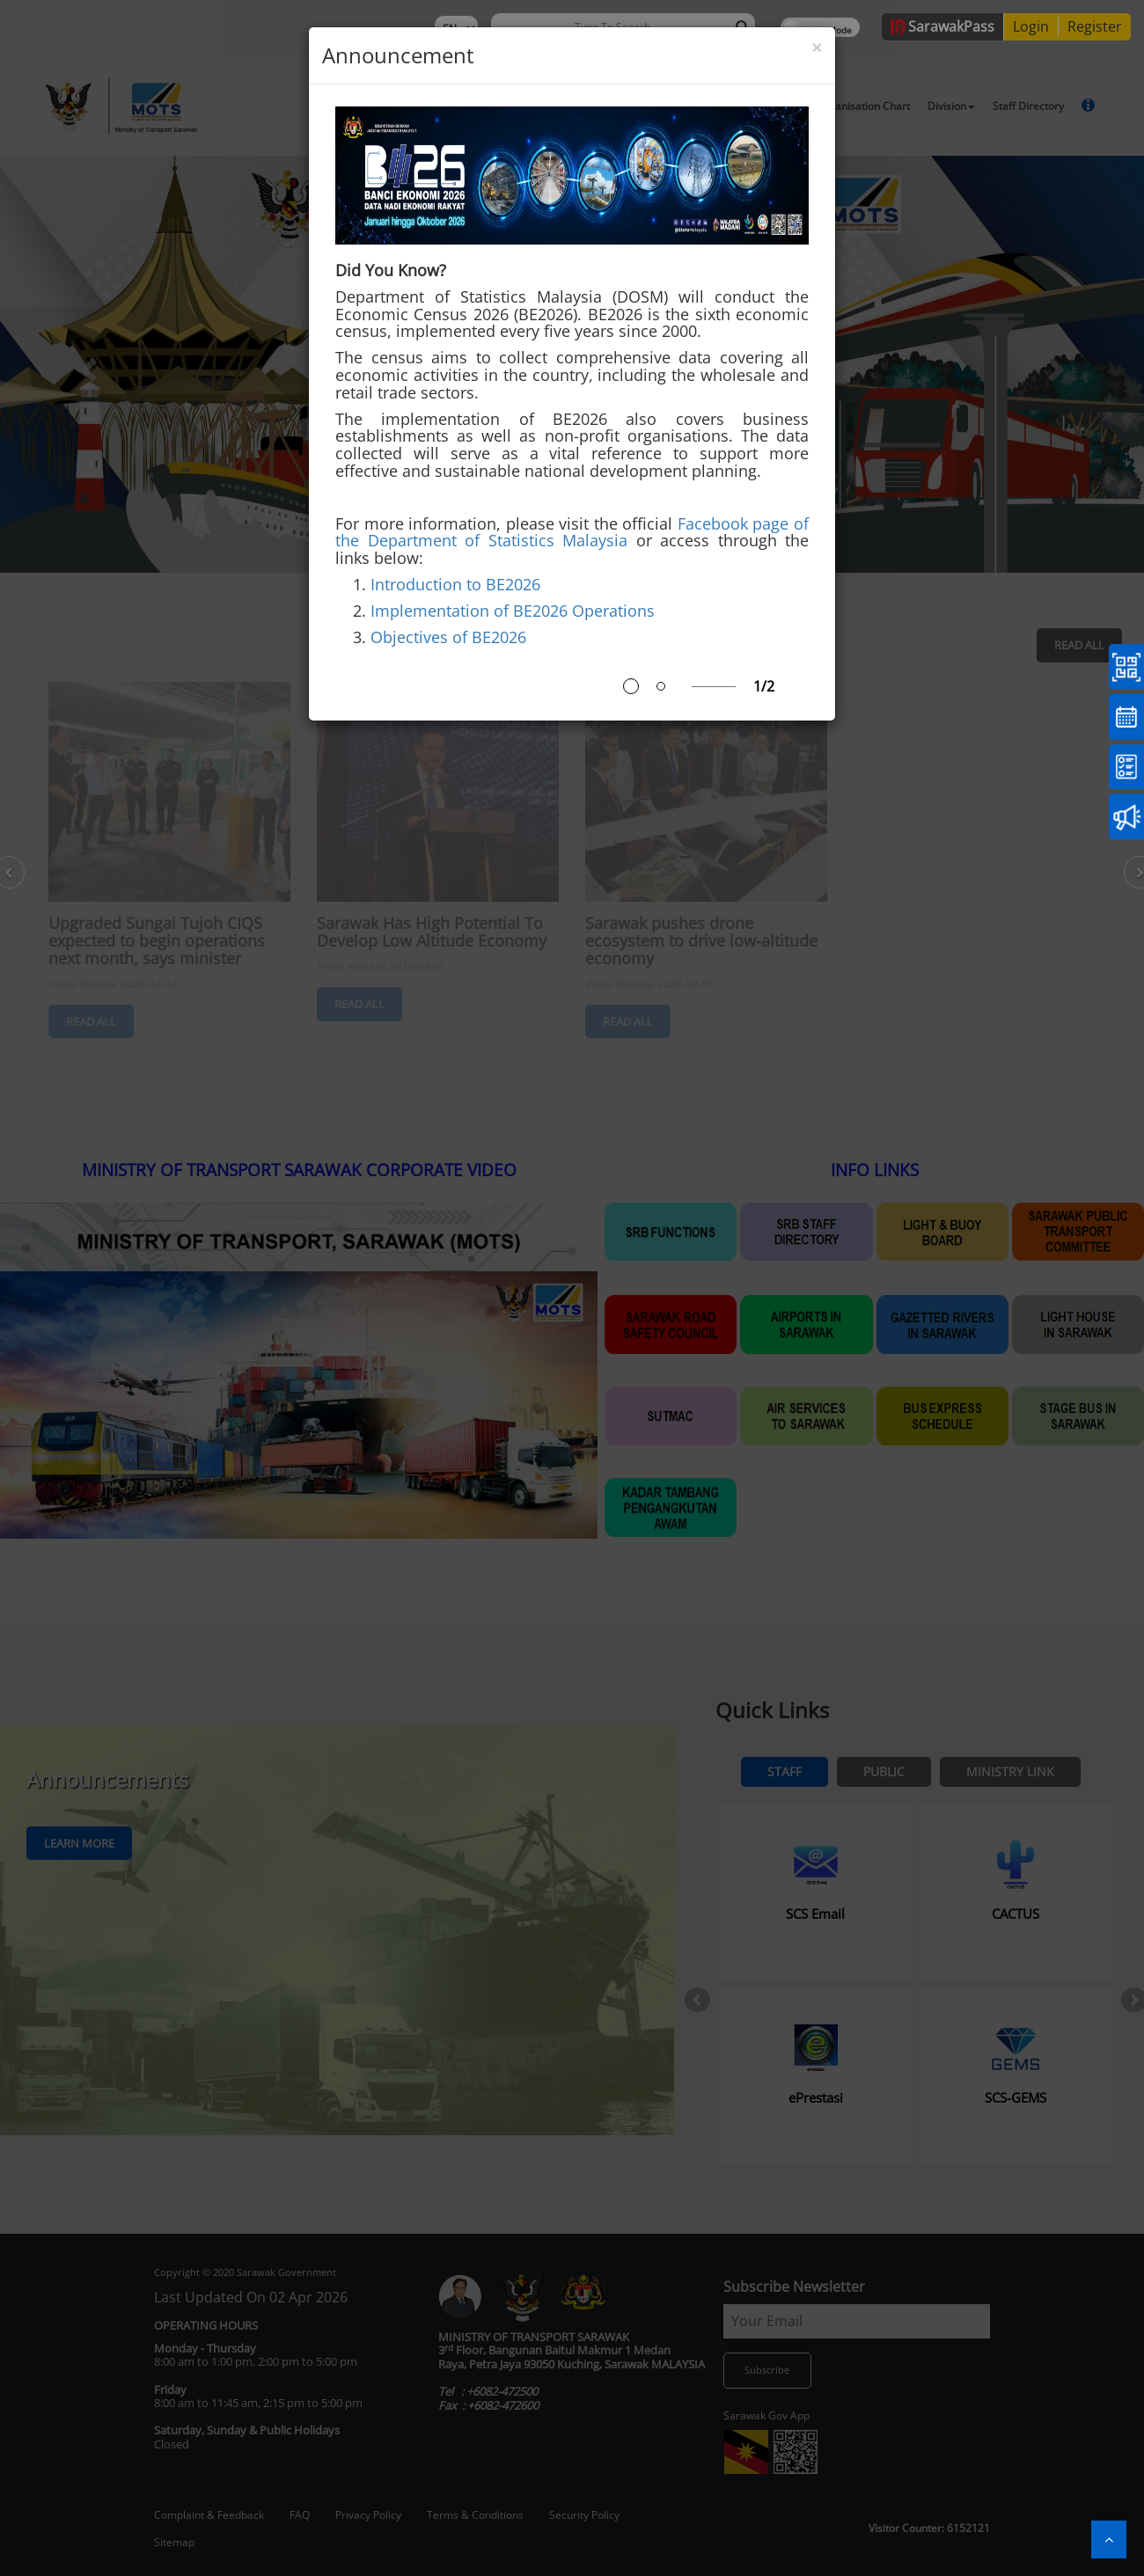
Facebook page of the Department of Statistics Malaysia (572, 532)
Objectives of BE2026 (448, 637)
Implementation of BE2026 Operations (512, 610)
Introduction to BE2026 (455, 584)
